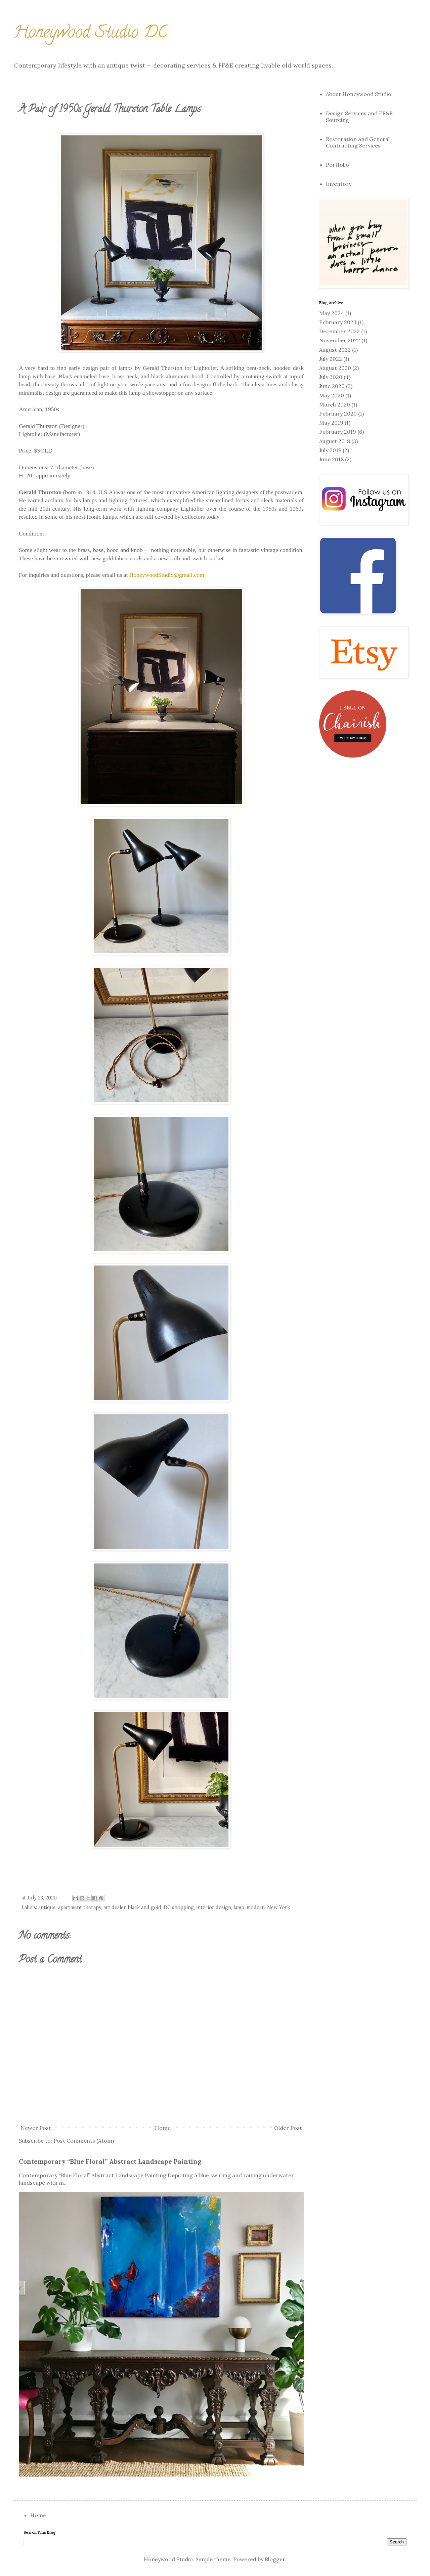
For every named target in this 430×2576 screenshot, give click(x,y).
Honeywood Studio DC (90, 34)
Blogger (275, 2559)
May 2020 (331, 395)
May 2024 (331, 313)
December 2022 (339, 331)
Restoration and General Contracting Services (358, 142)
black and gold (144, 1907)
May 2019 (331, 422)
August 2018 (334, 441)
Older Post (288, 2127)
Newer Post (35, 2127)
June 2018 (331, 459)
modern (256, 1907)
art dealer (114, 1907)
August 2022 (335, 349)
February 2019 (337, 431)
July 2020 (330, 377)
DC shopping (179, 1907)
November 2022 (339, 340)
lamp (238, 1907)
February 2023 (337, 322)
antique (47, 1907)
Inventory (338, 183)
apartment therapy (79, 1907)
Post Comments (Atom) (83, 2140)
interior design (213, 1907)
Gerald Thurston (38, 426)
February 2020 (338, 413)
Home (163, 2127)
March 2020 (334, 404)
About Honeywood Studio (358, 94)
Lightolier (30, 434)
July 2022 (330, 358)
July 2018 (330, 450)
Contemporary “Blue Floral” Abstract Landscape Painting (110, 2161)
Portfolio (337, 164)
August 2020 (335, 367)
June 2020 (332, 386)
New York (278, 1907)
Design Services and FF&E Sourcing (359, 116)
